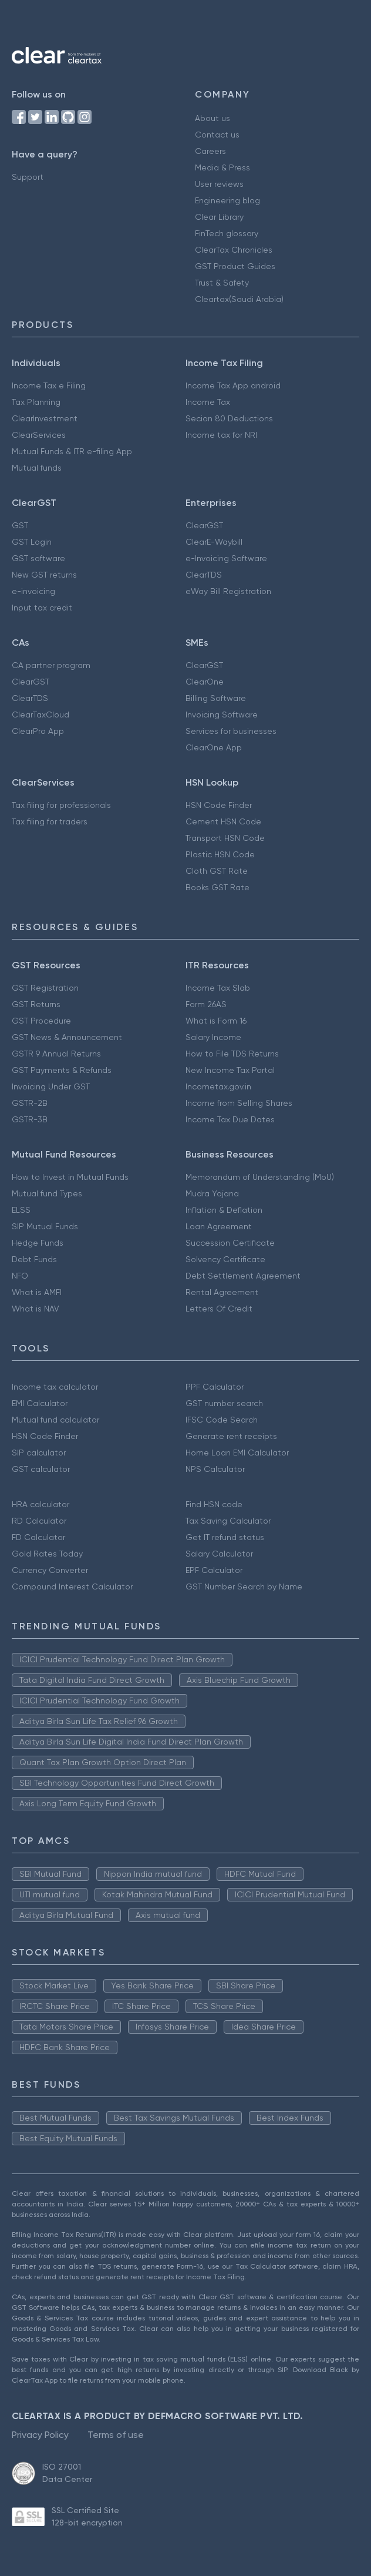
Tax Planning (36, 402)
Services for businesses (231, 731)
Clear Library (219, 217)
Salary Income (213, 1037)
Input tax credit (42, 607)
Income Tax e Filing (49, 385)
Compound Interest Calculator (72, 1586)
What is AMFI (37, 1292)
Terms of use (115, 2434)
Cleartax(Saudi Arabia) (239, 299)
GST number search (224, 1403)
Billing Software (216, 698)
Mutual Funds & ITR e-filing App (72, 451)
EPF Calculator (214, 1570)
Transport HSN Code (225, 838)
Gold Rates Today (47, 1553)
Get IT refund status (225, 1537)
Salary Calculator (219, 1553)
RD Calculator (39, 1520)
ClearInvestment (44, 418)
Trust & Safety (222, 282)
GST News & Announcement (67, 1037)
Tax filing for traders (49, 821)
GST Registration (45, 987)
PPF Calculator (215, 1386)
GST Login (32, 541)
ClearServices (39, 435)
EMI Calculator (40, 1403)
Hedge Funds (37, 1242)
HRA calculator (40, 1504)
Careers (210, 151)
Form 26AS (206, 1004)
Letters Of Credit (219, 1308)
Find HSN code (214, 1504)
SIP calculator (39, 1452)
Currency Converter (50, 1570)
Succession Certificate (230, 1242)
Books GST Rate (217, 887)
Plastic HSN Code (220, 854)
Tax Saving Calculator (228, 1520)
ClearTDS (204, 574)
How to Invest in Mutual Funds (70, 1177)
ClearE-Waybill (214, 541)
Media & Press (222, 167)
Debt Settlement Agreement (243, 1275)
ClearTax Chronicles (233, 249)
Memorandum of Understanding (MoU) (260, 1177)
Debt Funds (34, 1259)
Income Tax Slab (218, 987)
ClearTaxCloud (40, 714)
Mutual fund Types (47, 1193)
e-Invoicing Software (226, 558)
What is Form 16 (216, 1020)
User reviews (219, 184)
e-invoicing (33, 591)
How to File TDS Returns (232, 1053)
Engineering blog (227, 200)
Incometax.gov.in (218, 1086)
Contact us (217, 134)
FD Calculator (38, 1537)
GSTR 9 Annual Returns (56, 1053)
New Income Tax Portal (230, 1070)
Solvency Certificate (225, 1259)
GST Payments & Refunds (62, 1070)
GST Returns (36, 1004)
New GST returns (44, 574)
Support (27, 177)
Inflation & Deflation (224, 1210)
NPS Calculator (215, 1469)
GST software (38, 558)
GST (20, 525)
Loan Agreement (219, 1226)
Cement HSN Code (223, 821)
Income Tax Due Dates (230, 1119)
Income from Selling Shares (239, 1103)
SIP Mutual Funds (45, 1226)
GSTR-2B (30, 1103)
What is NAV (35, 1308)
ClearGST (204, 525)
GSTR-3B (30, 1119)
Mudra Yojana (212, 1193)
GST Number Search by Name (244, 1586)
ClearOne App (214, 747)
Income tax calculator (55, 1386)
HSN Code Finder (219, 805)
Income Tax (208, 402)
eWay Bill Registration (228, 591)
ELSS (21, 1210)
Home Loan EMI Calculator (237, 1452)
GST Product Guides (235, 266)
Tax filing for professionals (61, 805)
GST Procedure (41, 1020)
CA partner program (51, 665)
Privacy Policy (40, 2434)
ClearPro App (38, 731)
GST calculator (41, 1469)
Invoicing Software (222, 714)
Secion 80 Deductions (229, 418)
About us (212, 118)
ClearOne (205, 681)
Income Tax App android (233, 385)
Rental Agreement (222, 1292)
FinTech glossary (226, 233)
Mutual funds (37, 467)
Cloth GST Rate (217, 871)
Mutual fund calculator (55, 1419)
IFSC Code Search (222, 1419)
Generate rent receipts (231, 1436)
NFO (20, 1275)
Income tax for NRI (221, 435)
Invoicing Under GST (51, 1086)
